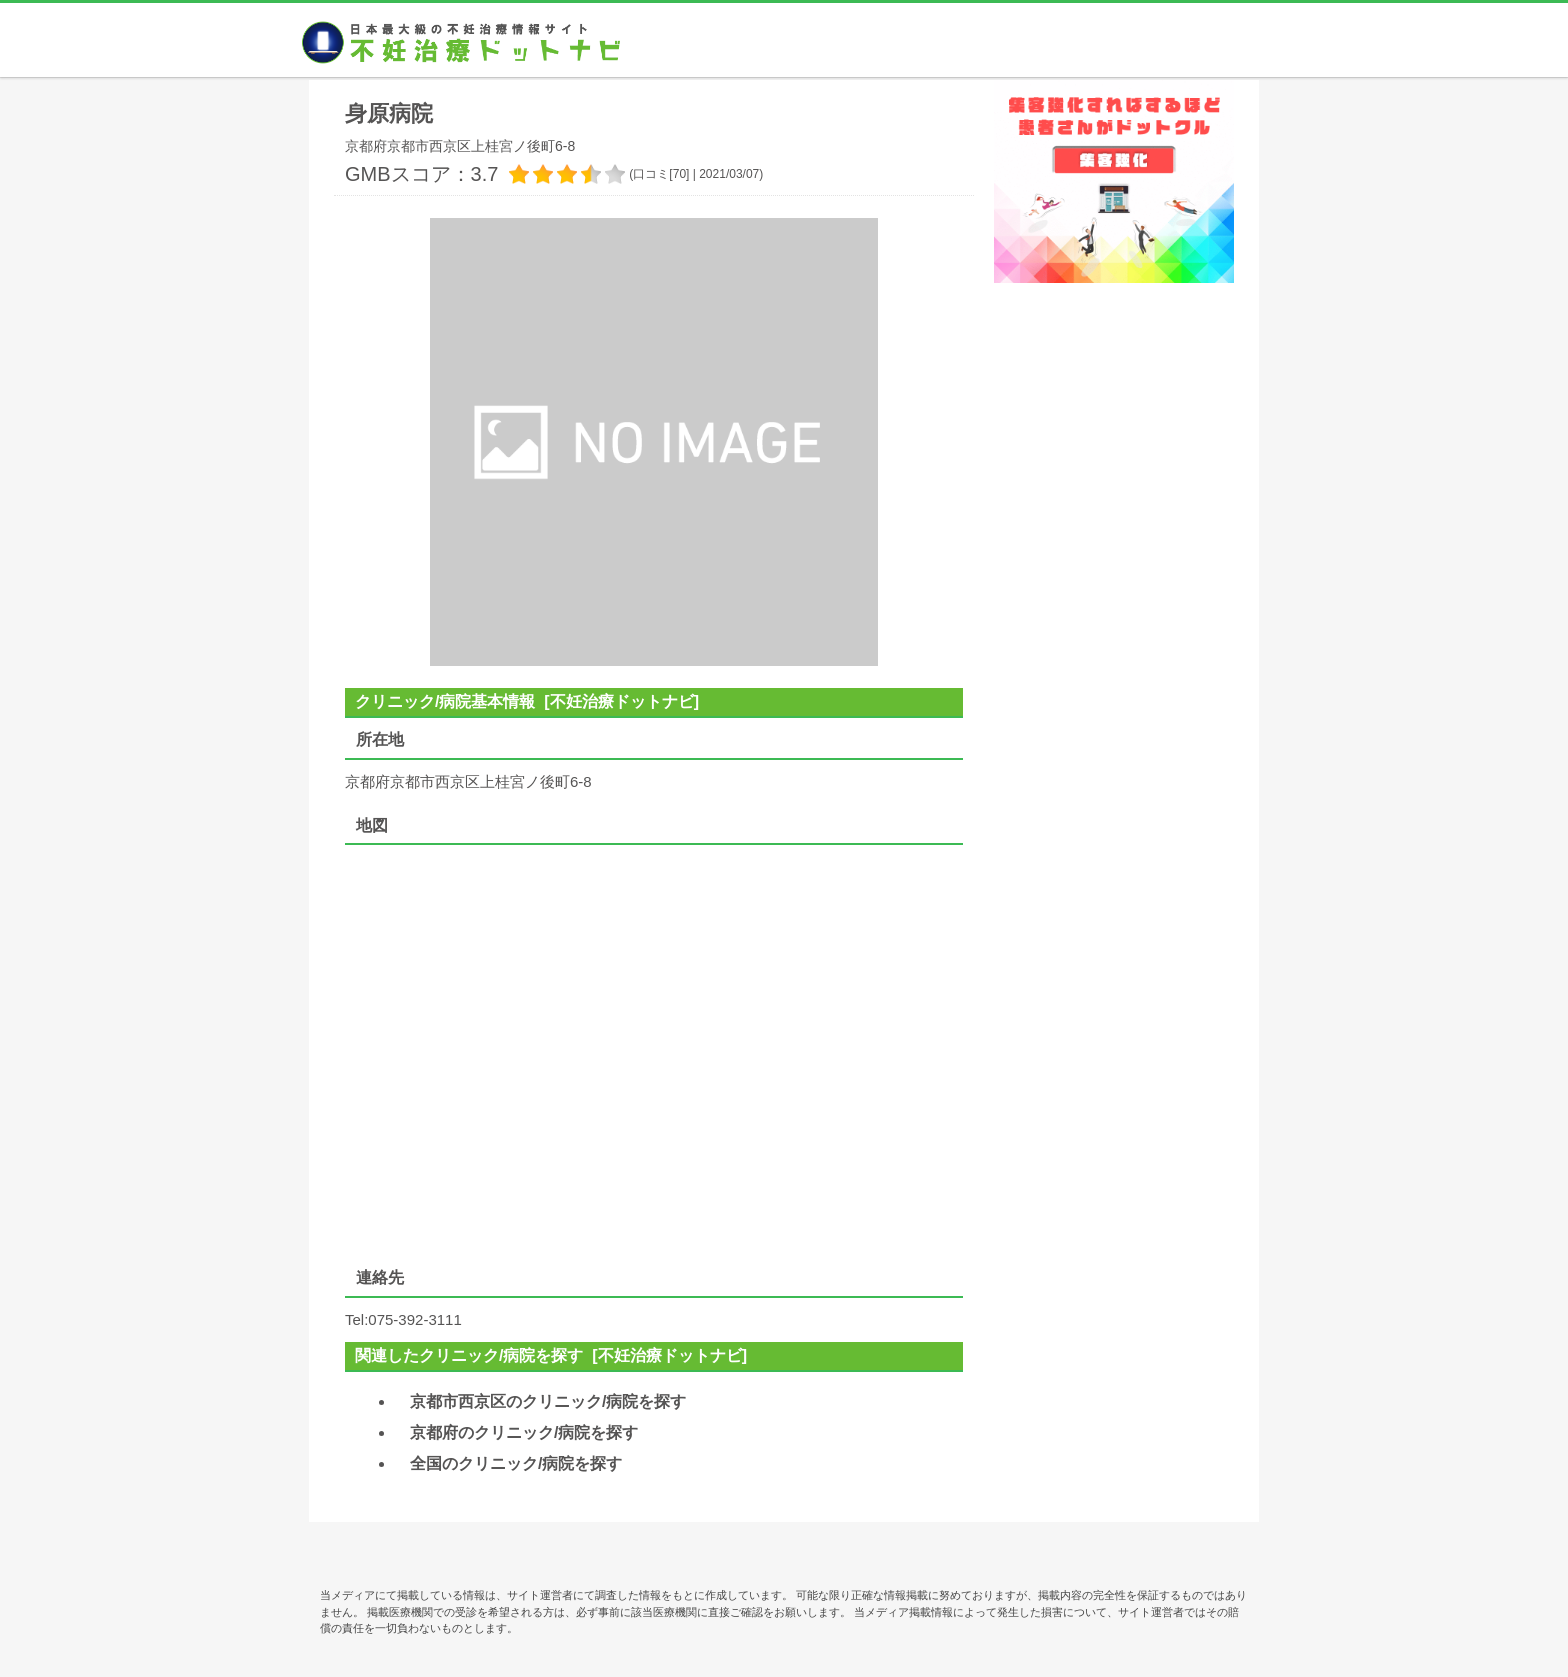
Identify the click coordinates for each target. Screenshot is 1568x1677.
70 (679, 174)
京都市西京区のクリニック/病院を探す (548, 1401)
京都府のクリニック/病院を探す (524, 1432)
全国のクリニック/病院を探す (516, 1463)
